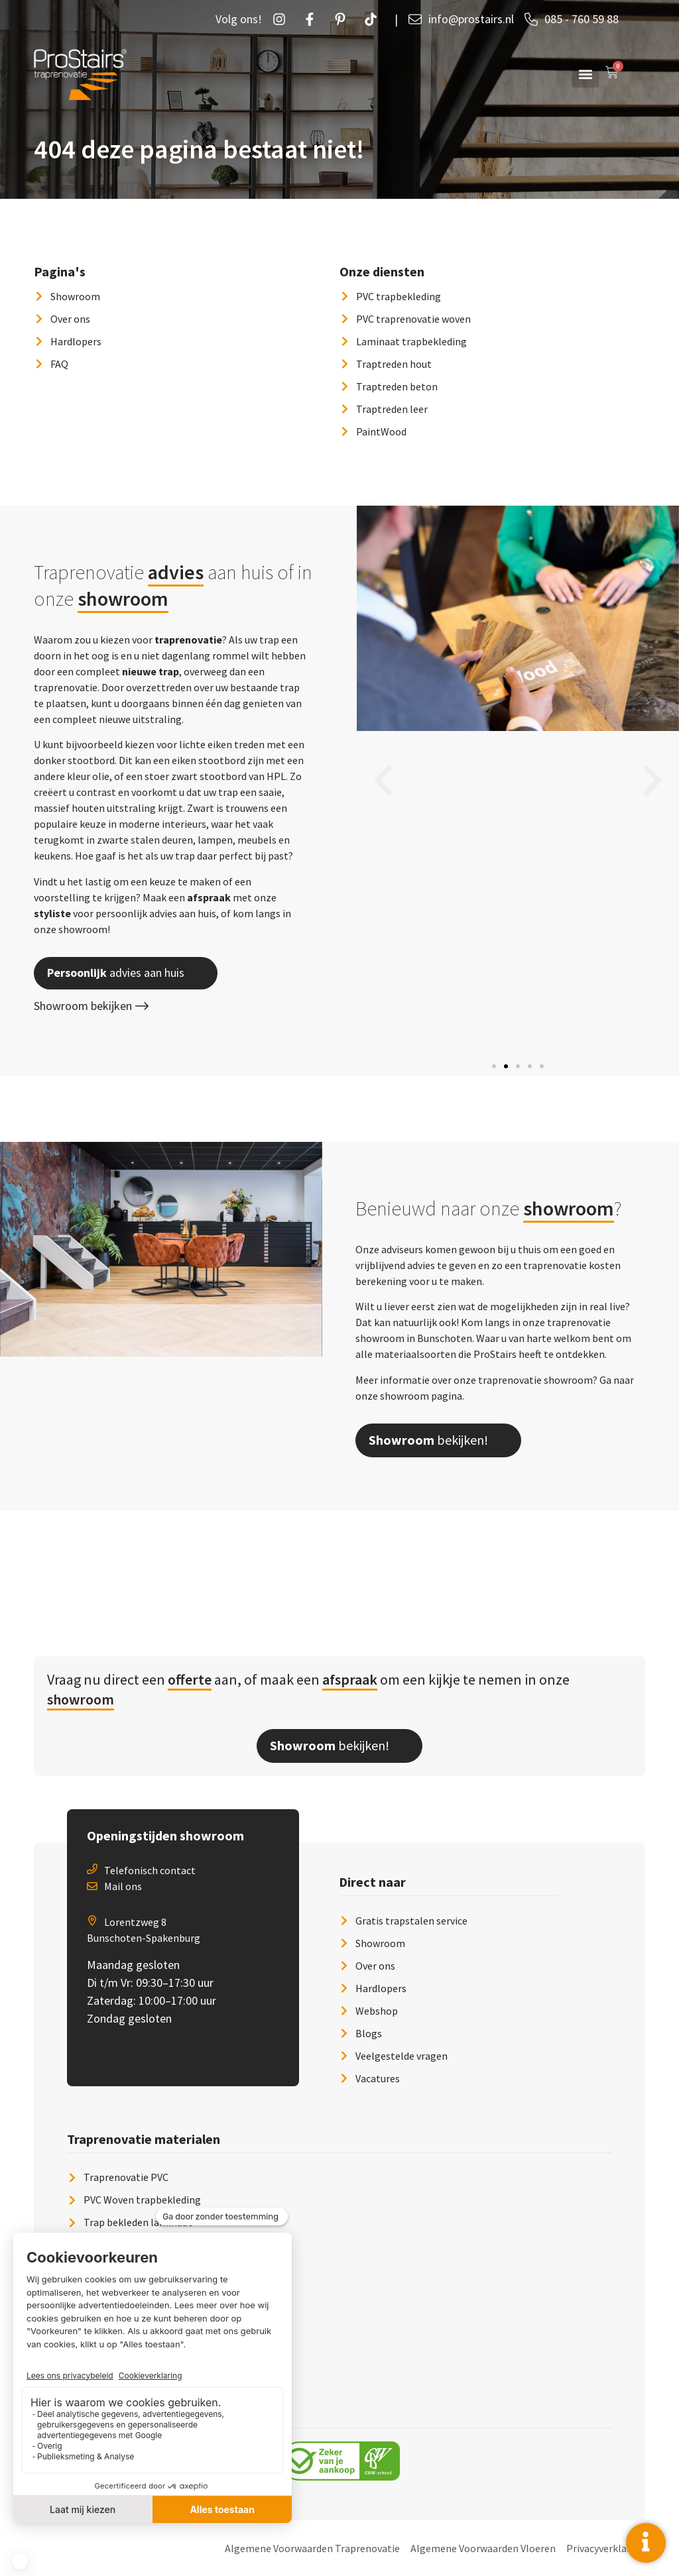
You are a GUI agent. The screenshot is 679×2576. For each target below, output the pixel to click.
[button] (585, 74)
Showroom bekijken (91, 1005)
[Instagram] (282, 19)
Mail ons (123, 1886)
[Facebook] (313, 19)
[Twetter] (374, 19)
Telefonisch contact (150, 1870)
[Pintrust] (343, 19)
